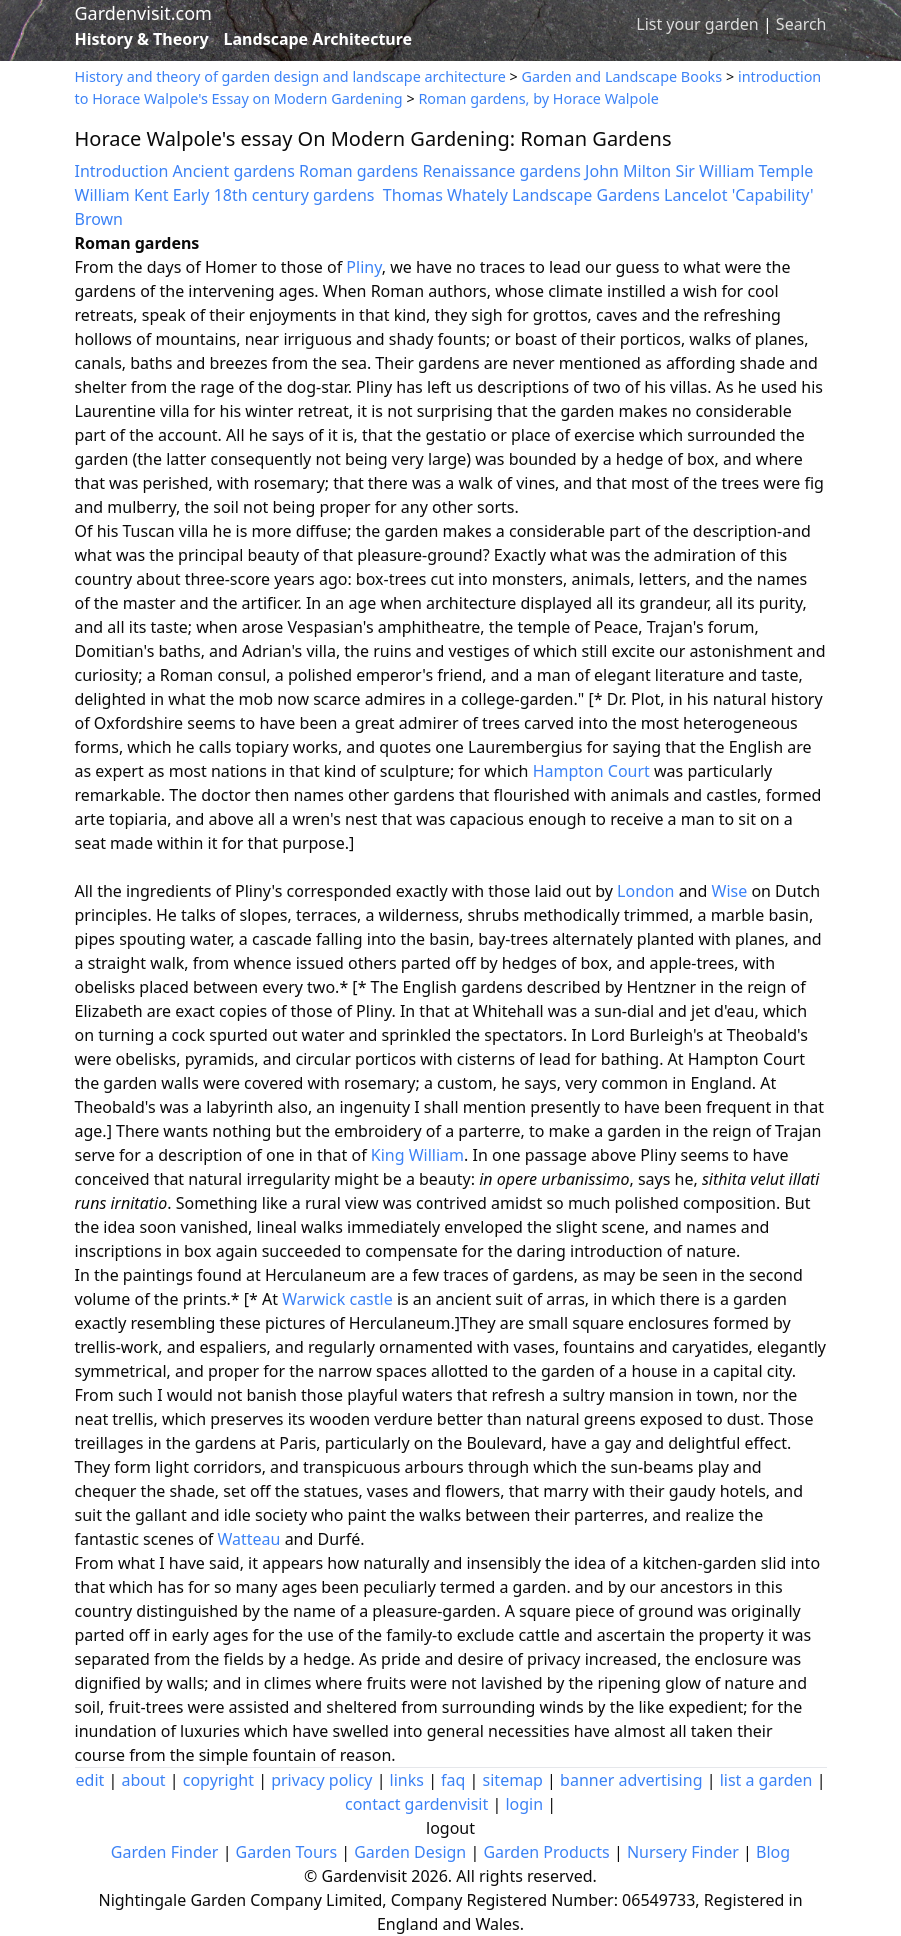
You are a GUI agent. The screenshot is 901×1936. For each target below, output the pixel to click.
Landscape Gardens (586, 195)
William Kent (122, 195)
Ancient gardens (234, 171)
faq (453, 1780)
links (407, 1780)
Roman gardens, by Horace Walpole (538, 98)
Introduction (122, 171)
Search (801, 24)
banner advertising (631, 1780)
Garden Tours (286, 1852)
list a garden (766, 1780)
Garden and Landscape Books (622, 76)
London (645, 891)
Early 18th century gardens (274, 195)
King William (417, 1155)
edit (90, 1780)
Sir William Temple (744, 171)
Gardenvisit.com (143, 13)
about (143, 1780)
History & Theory (142, 39)
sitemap (513, 1780)
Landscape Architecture (318, 39)
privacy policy (321, 1780)
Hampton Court (591, 771)
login (524, 1804)
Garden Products (546, 1852)
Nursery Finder (683, 1852)
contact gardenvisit (416, 1804)
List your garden (697, 24)
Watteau (248, 1539)
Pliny (363, 267)
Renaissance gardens (501, 171)
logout (450, 1828)
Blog (773, 1852)
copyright (218, 1780)
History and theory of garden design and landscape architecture (290, 76)
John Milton (630, 171)
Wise (730, 891)
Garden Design (410, 1852)
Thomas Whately (445, 195)
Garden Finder (165, 1852)
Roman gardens (358, 171)
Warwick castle (337, 1299)
